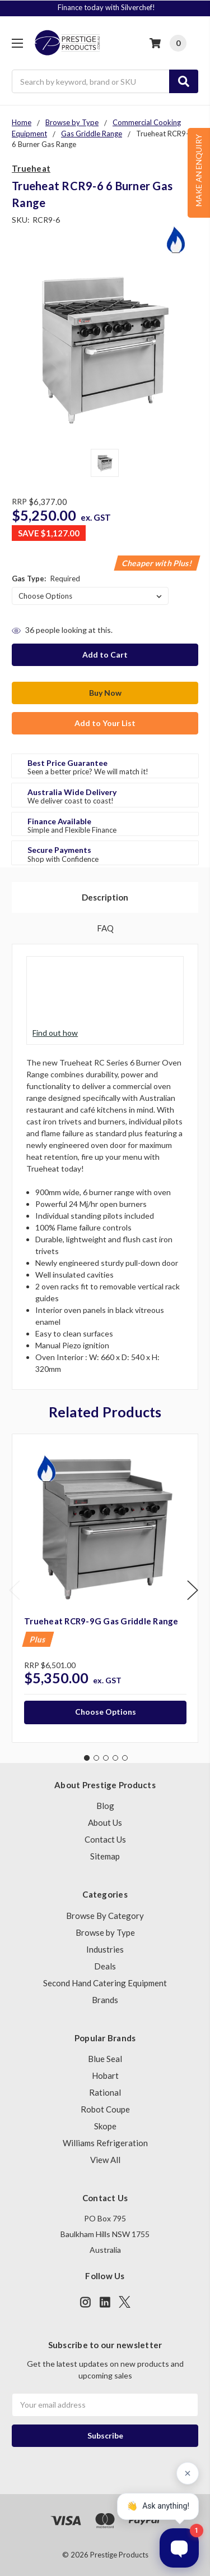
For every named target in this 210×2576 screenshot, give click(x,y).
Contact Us (105, 1839)
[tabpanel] (105, 1588)
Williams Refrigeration (105, 2143)
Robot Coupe (105, 2109)
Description (105, 897)
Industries (105, 1949)
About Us (105, 1822)
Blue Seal (105, 2059)
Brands (105, 2000)
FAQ (105, 928)
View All (105, 2160)
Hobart (105, 2075)
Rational (105, 2092)
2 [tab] (96, 1758)
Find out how (55, 1032)
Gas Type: (46, 578)
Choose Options (105, 1711)
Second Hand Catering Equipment (105, 1983)
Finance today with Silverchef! (106, 7)
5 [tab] (125, 1758)
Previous (14, 1590)
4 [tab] (115, 1758)
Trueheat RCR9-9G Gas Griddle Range (101, 1621)
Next (192, 1590)
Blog (105, 1806)
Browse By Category (105, 1916)
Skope (105, 2126)
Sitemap (105, 1856)
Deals (105, 1966)
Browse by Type (105, 1932)
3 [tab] (106, 1758)
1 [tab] (87, 1758)
